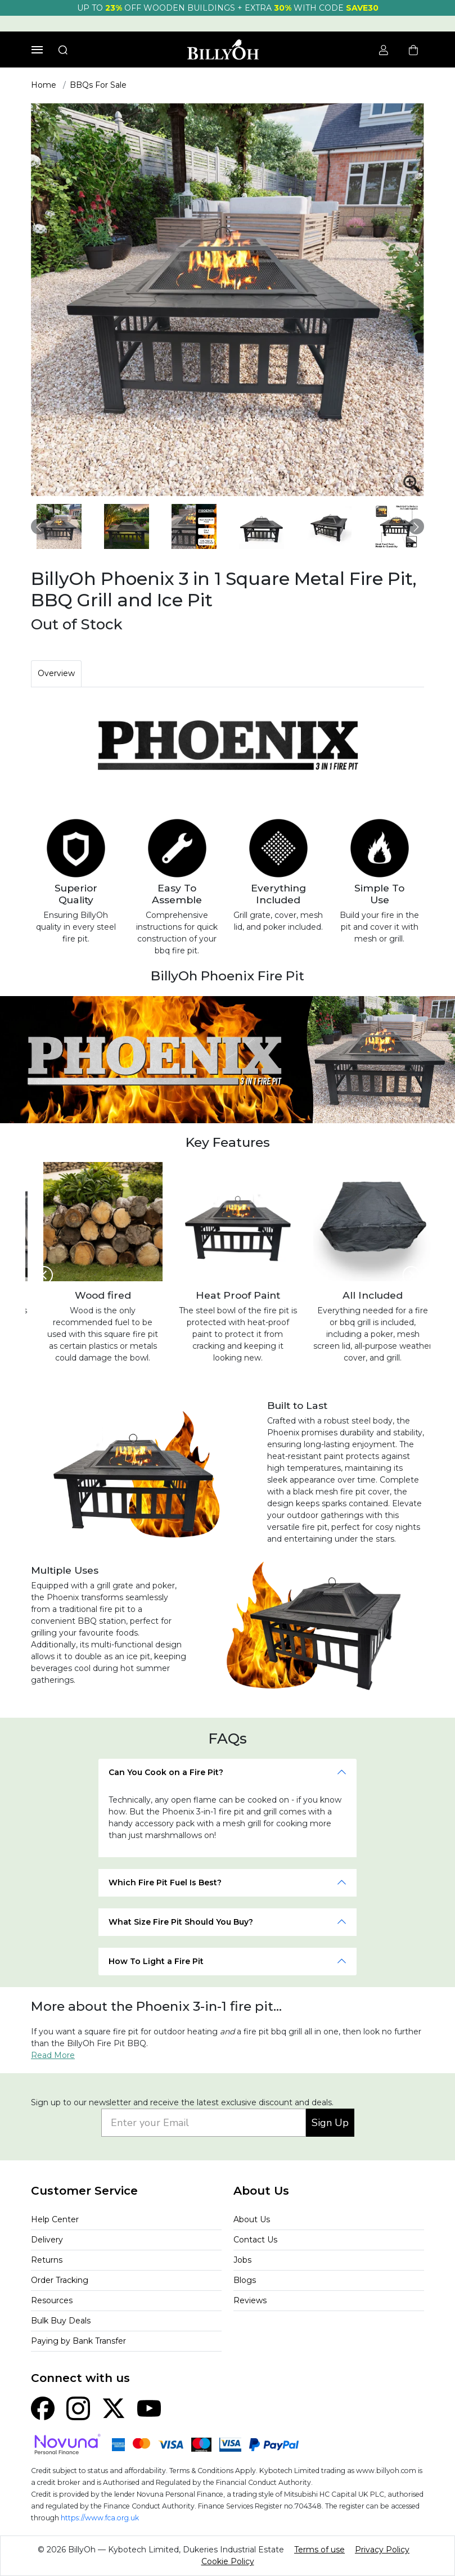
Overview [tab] (56, 673)
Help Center (55, 2219)
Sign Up (330, 2122)
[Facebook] (43, 2408)
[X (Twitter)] (113, 2408)
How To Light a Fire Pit (156, 1961)
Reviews (250, 2300)
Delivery (47, 2240)
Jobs (242, 2260)
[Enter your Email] (203, 2123)
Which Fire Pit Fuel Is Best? (165, 1882)
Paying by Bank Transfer (78, 2341)
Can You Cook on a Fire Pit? (166, 1772)
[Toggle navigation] (37, 50)
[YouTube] (149, 2408)
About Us (251, 2219)
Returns (46, 2260)
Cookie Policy (227, 2561)
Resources (52, 2300)
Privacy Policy (382, 2550)
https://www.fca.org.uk (100, 2518)
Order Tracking (59, 2280)
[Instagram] (78, 2408)
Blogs (244, 2280)
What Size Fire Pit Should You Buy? (181, 1922)
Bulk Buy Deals (61, 2321)
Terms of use (319, 2550)
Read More (53, 2055)
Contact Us (255, 2240)
